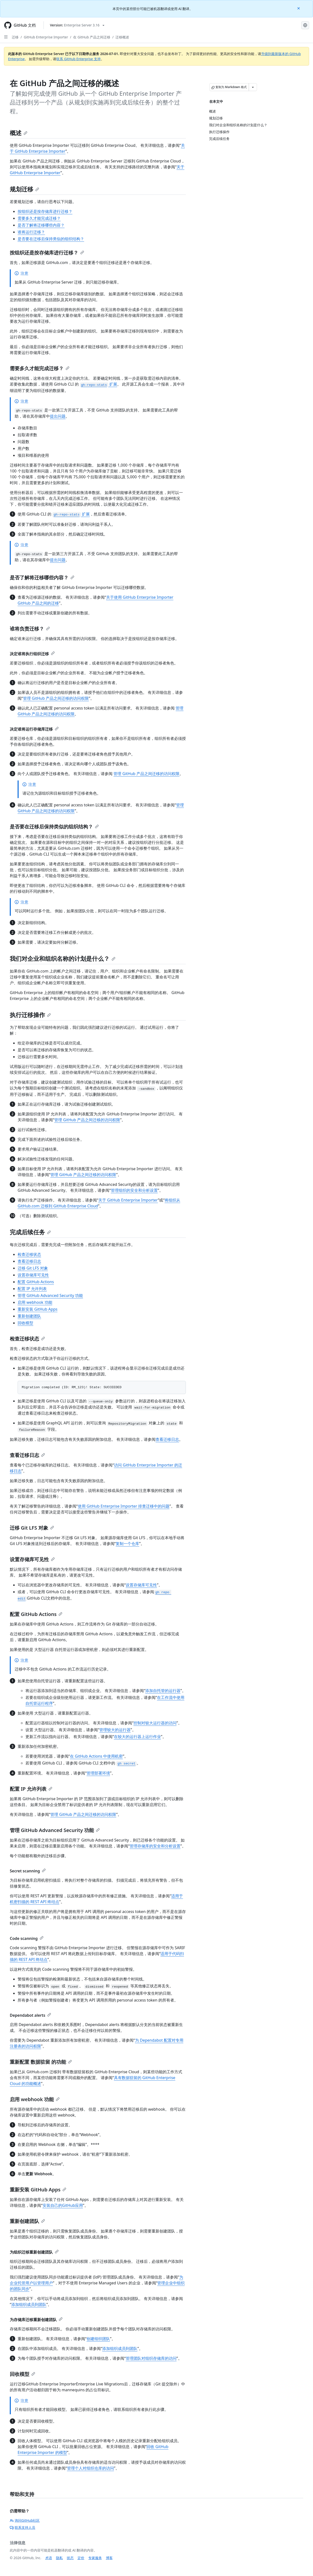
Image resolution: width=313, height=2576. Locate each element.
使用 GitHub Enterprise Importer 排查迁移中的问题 (123, 1506)
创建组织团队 (98, 2338)
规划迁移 (24, 189)
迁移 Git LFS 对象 (33, 1268)
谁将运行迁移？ (31, 232)
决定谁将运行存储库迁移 (34, 729)
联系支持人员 (22, 2527)
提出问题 (58, 416)
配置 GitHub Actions (36, 1281)
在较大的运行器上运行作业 (137, 1736)
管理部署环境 (98, 1773)
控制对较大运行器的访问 (155, 1723)
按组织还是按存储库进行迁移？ (45, 211)
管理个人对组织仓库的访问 (90, 2468)
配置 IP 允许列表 (32, 1288)
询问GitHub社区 (25, 2520)
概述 (18, 133)
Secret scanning (28, 1871)
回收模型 (25, 1323)
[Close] (299, 8)
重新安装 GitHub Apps (37, 1309)
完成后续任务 (30, 1232)
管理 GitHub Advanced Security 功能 (50, 1295)
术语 (48, 2557)
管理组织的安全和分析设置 (134, 1190)
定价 (81, 2557)
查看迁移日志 (29, 1261)
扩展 (98, 384)
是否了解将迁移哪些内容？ (41, 225)
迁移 (15, 37)
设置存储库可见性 (33, 1275)
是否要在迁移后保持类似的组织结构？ (51, 238)
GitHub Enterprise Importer (46, 37)
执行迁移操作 (30, 1015)
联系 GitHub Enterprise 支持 (78, 59)
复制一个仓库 (127, 1543)
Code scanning (27, 1938)
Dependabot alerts (30, 2015)
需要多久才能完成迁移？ (39, 218)
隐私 (59, 2557)
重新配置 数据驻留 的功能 (41, 2062)
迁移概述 (122, 37)
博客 (109, 2557)
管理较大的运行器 (115, 1729)
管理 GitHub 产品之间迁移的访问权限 (56, 698)
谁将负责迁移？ (30, 628)
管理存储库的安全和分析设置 (155, 1846)
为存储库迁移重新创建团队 (36, 2319)
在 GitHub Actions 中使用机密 (96, 1756)
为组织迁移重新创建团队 (34, 2252)
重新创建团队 (29, 1316)
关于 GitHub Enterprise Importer (128, 1200)
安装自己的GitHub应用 (63, 2205)
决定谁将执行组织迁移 (32, 653)
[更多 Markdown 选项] (253, 87)
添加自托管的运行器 (162, 1690)
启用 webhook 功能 (35, 1302)
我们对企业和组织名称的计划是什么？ (62, 958)
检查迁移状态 (29, 1254)
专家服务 (95, 2557)
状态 (70, 2557)
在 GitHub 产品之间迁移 (91, 37)
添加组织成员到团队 (28, 2304)
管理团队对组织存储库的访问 (151, 2358)
